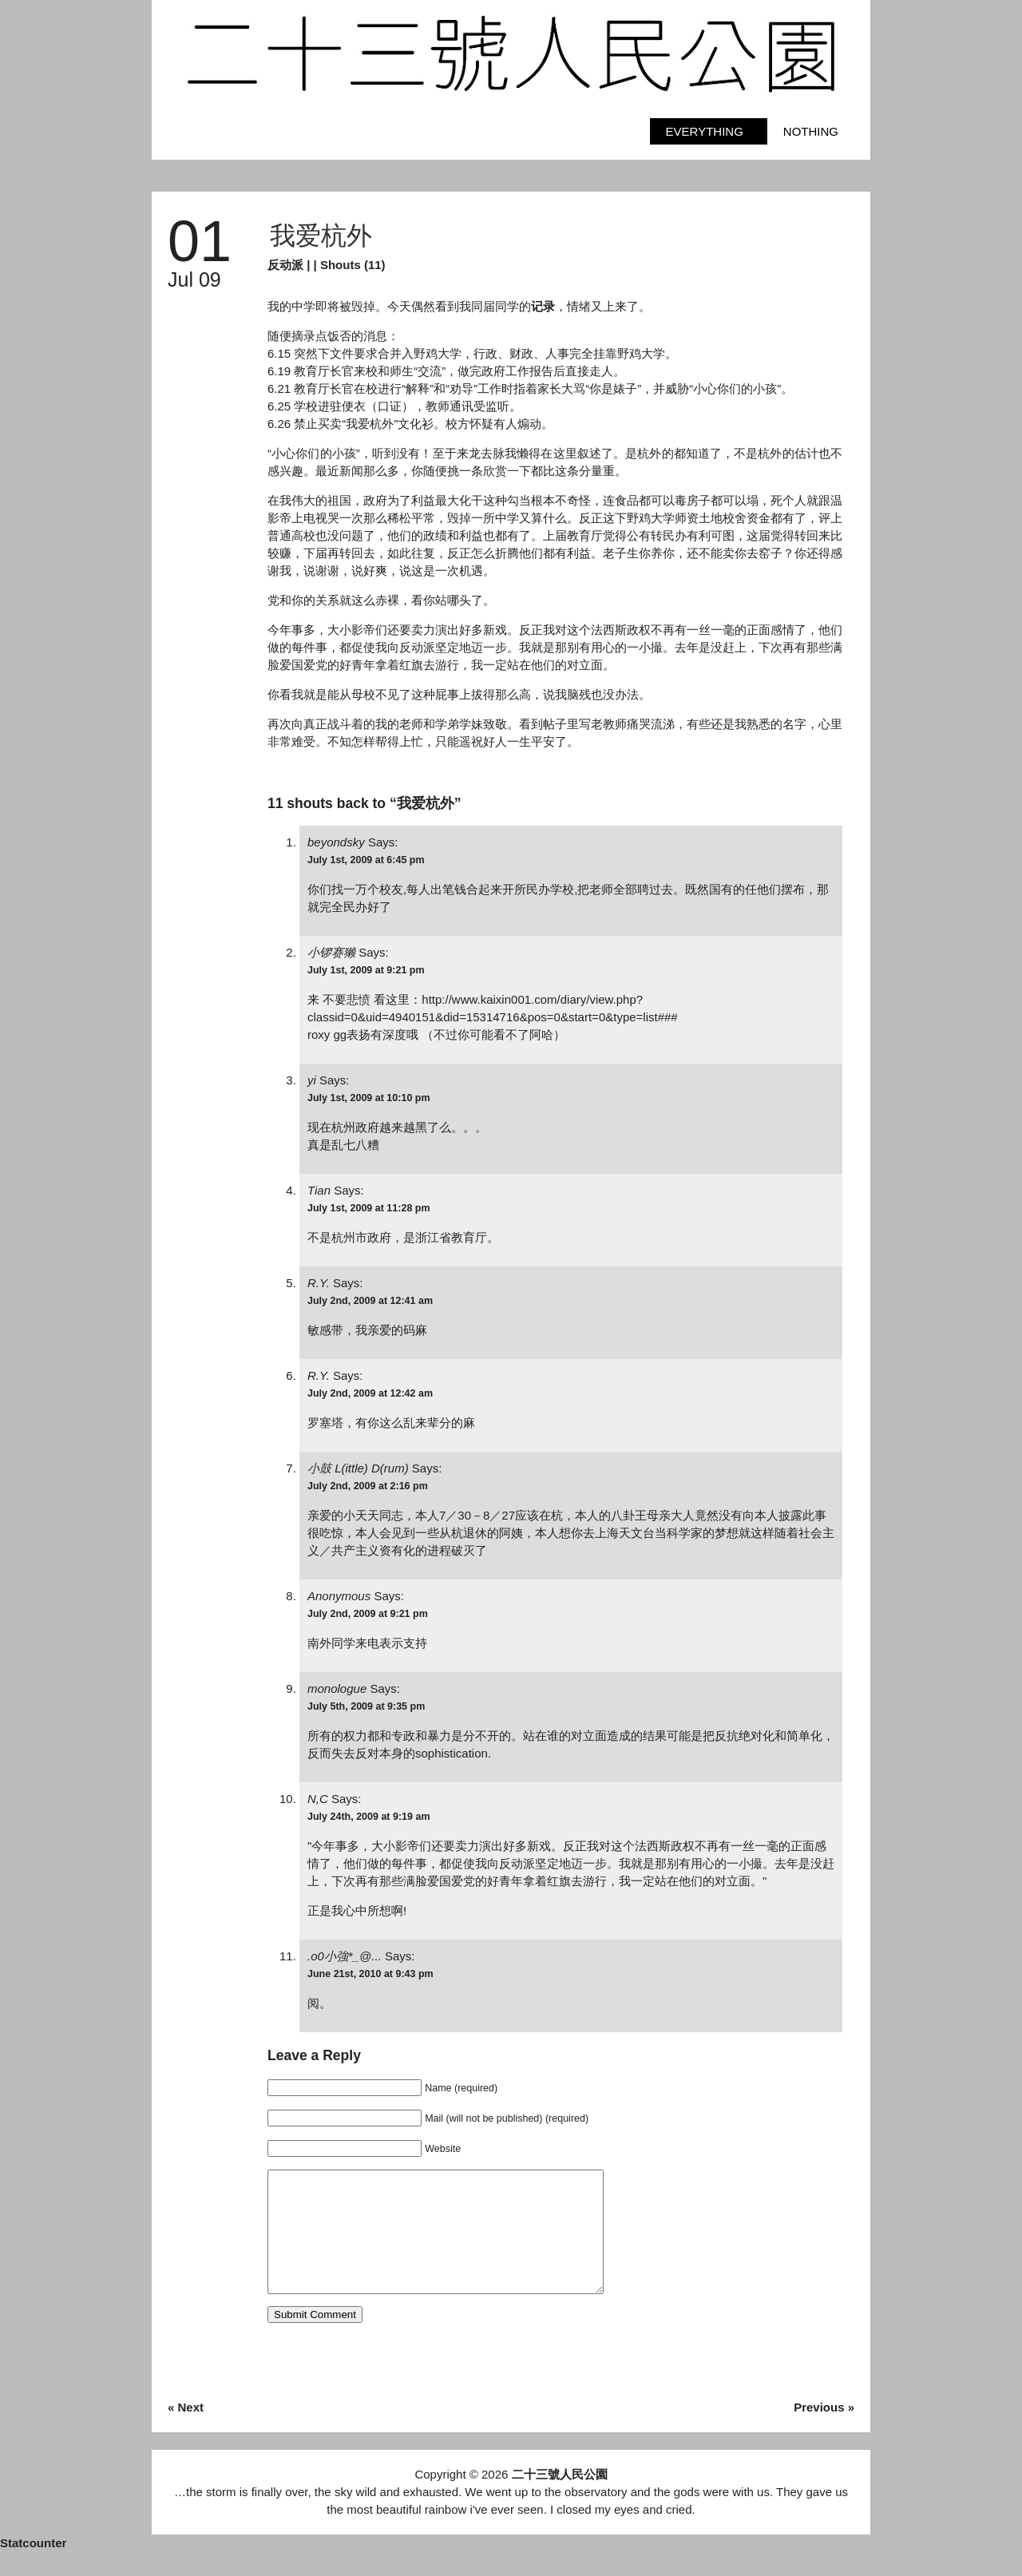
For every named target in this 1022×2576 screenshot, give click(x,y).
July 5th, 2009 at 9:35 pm (366, 1706)
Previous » (824, 2431)
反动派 (285, 264)
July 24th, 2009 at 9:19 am (368, 1816)
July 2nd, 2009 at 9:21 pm (367, 1613)
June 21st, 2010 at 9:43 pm (370, 1974)
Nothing (810, 131)
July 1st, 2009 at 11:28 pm (368, 1208)
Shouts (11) (353, 264)
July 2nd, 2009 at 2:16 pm (367, 1486)
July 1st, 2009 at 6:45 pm (366, 860)
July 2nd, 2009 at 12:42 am (370, 1393)
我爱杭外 (321, 235)
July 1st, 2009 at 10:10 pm (368, 1098)
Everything (704, 131)
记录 (543, 306)
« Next (186, 2431)
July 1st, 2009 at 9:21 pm (366, 970)
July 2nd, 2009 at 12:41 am (370, 1300)
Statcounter (33, 2567)
